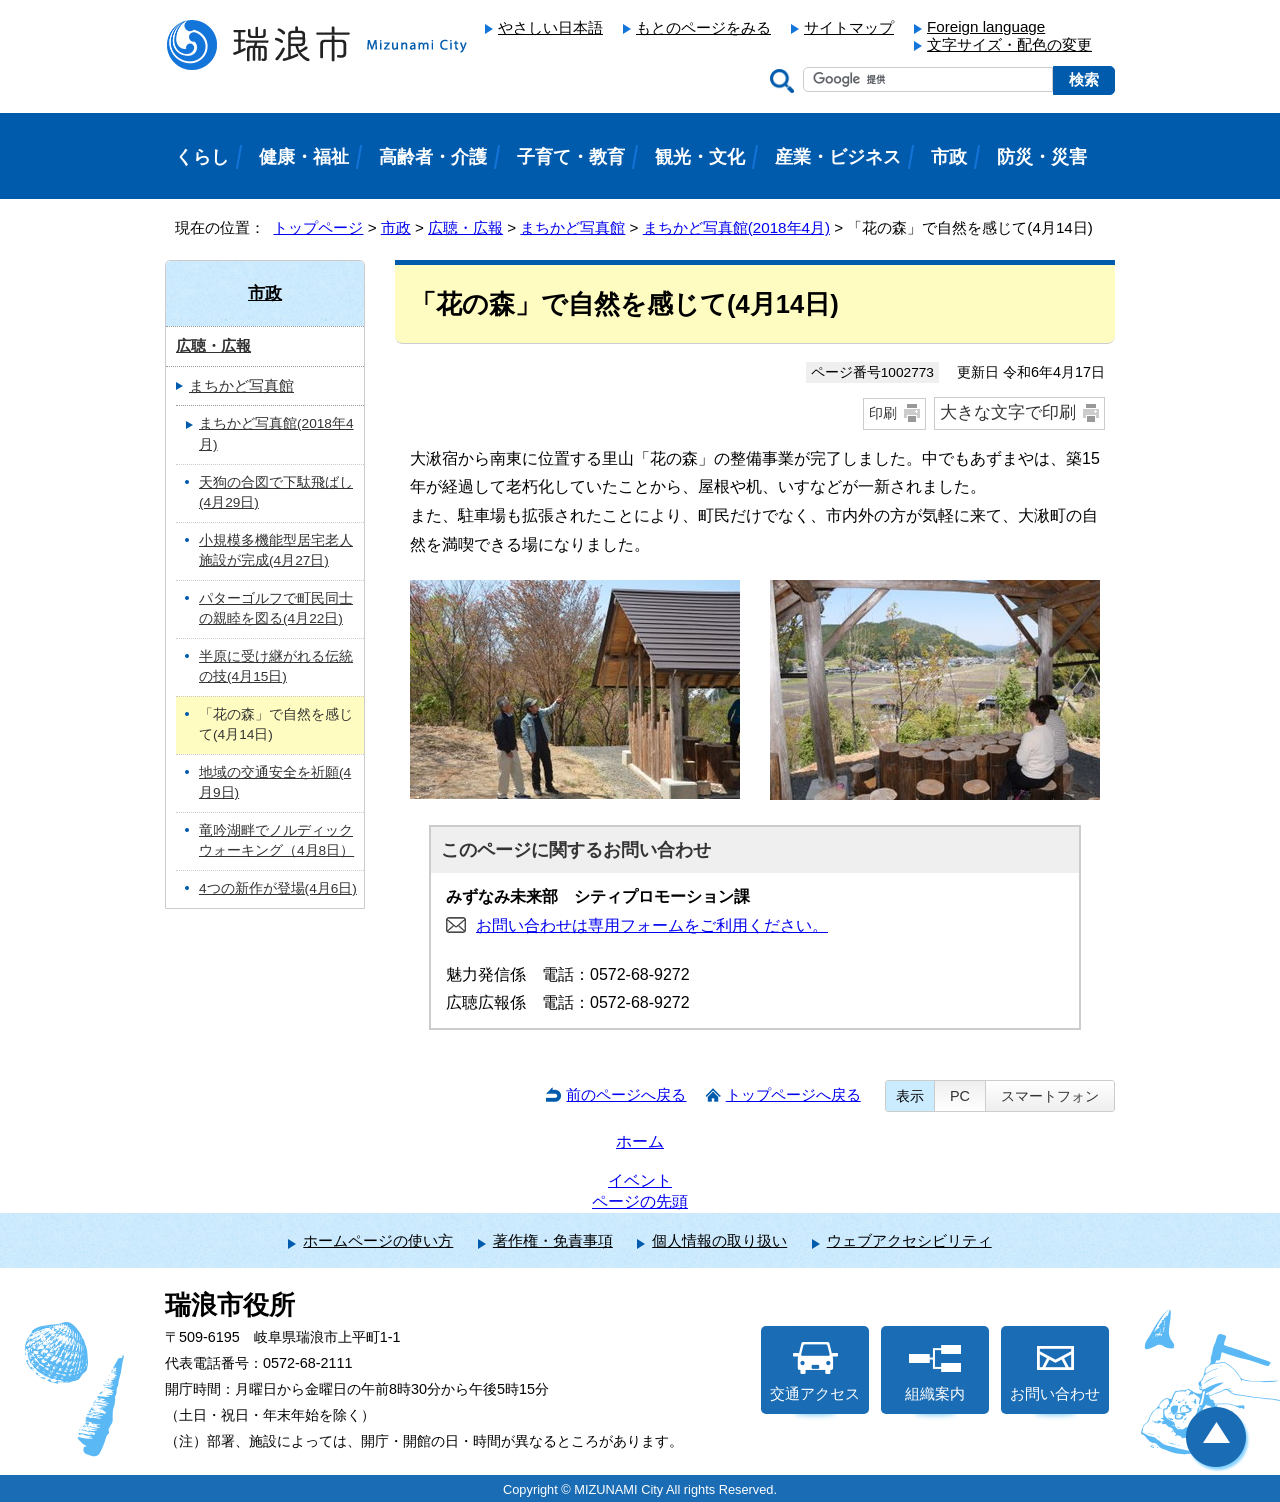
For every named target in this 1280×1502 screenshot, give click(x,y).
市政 (396, 227)
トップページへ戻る (793, 1094)
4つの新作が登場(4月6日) (278, 888)
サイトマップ (849, 27)
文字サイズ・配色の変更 (1009, 44)
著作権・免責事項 (553, 1240)
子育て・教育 (571, 157)
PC (960, 1096)
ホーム (640, 1141)
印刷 (883, 413)
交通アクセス (815, 1372)
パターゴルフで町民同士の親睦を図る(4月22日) (276, 609)
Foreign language (986, 26)
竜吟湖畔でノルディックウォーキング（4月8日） (276, 841)
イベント (640, 1180)
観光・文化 (700, 157)
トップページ (318, 227)
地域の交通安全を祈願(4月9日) (275, 783)
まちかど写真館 (572, 227)
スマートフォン (1050, 1096)
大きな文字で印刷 (1008, 412)
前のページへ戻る (626, 1094)
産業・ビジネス (838, 157)
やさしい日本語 (550, 27)
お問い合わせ (1055, 1372)
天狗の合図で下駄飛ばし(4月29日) (276, 493)
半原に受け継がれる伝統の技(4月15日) (276, 667)
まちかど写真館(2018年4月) (736, 227)
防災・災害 (1042, 157)
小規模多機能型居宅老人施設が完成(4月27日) (276, 551)
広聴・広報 (465, 227)
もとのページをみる (703, 27)
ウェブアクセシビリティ (909, 1240)
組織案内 (935, 1372)
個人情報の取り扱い (719, 1240)
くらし (202, 157)
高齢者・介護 (433, 157)
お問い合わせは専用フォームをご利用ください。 (652, 925)
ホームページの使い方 (378, 1240)
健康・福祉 (304, 157)
